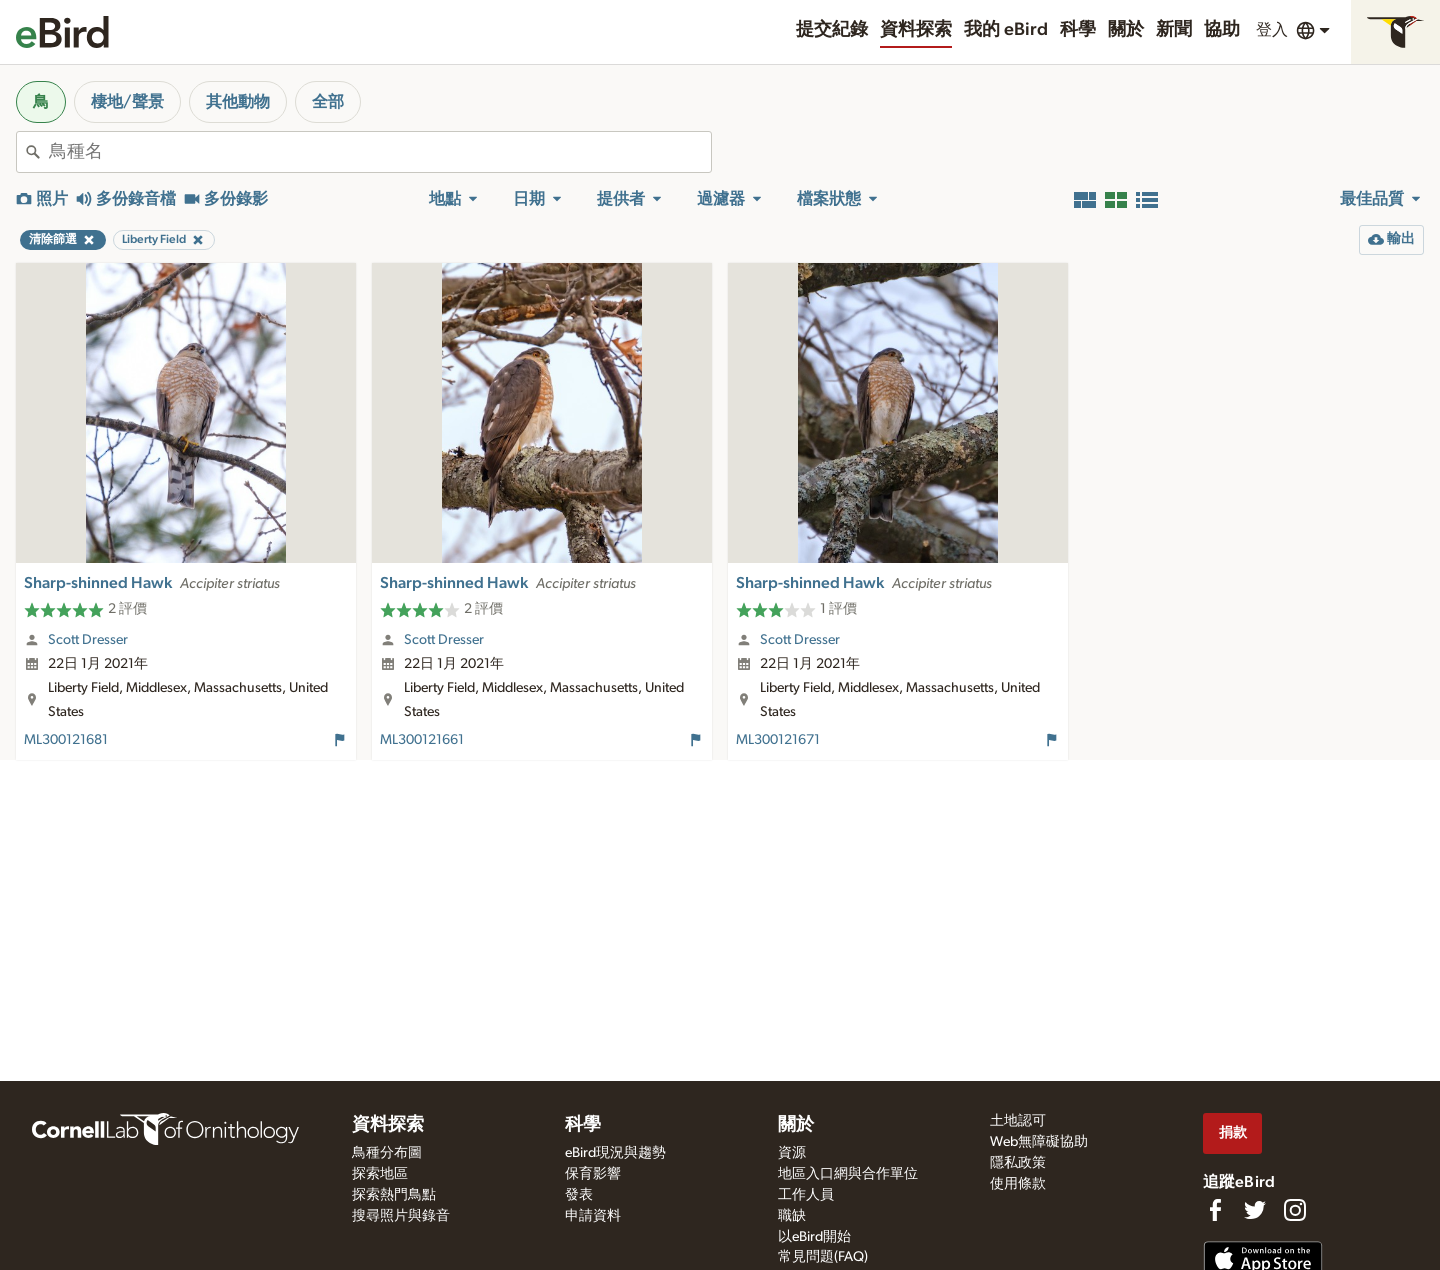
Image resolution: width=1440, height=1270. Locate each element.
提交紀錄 (832, 30)
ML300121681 (66, 740)
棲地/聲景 (127, 102)
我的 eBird (1006, 30)
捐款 (1233, 1132)
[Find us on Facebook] (1215, 1210)
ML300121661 (422, 740)
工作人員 (806, 1195)
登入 (1272, 30)
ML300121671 (778, 740)
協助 (1222, 30)
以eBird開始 (814, 1237)
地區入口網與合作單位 (848, 1174)
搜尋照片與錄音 (401, 1216)
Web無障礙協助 (1039, 1142)
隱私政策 (1018, 1163)
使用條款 (1018, 1184)
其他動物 (238, 102)
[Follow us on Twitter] (1255, 1210)
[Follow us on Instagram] (1295, 1210)
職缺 (792, 1216)
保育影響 (593, 1174)
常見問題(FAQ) (823, 1257)
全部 (328, 102)
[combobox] (380, 152)
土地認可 (1018, 1121)
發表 (579, 1195)
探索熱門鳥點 (394, 1195)
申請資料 (593, 1216)
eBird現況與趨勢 (615, 1153)
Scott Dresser (88, 640)
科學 (1078, 30)
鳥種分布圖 (387, 1153)
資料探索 (916, 30)
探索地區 (380, 1174)
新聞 (1174, 30)
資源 (792, 1153)
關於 (1126, 30)
